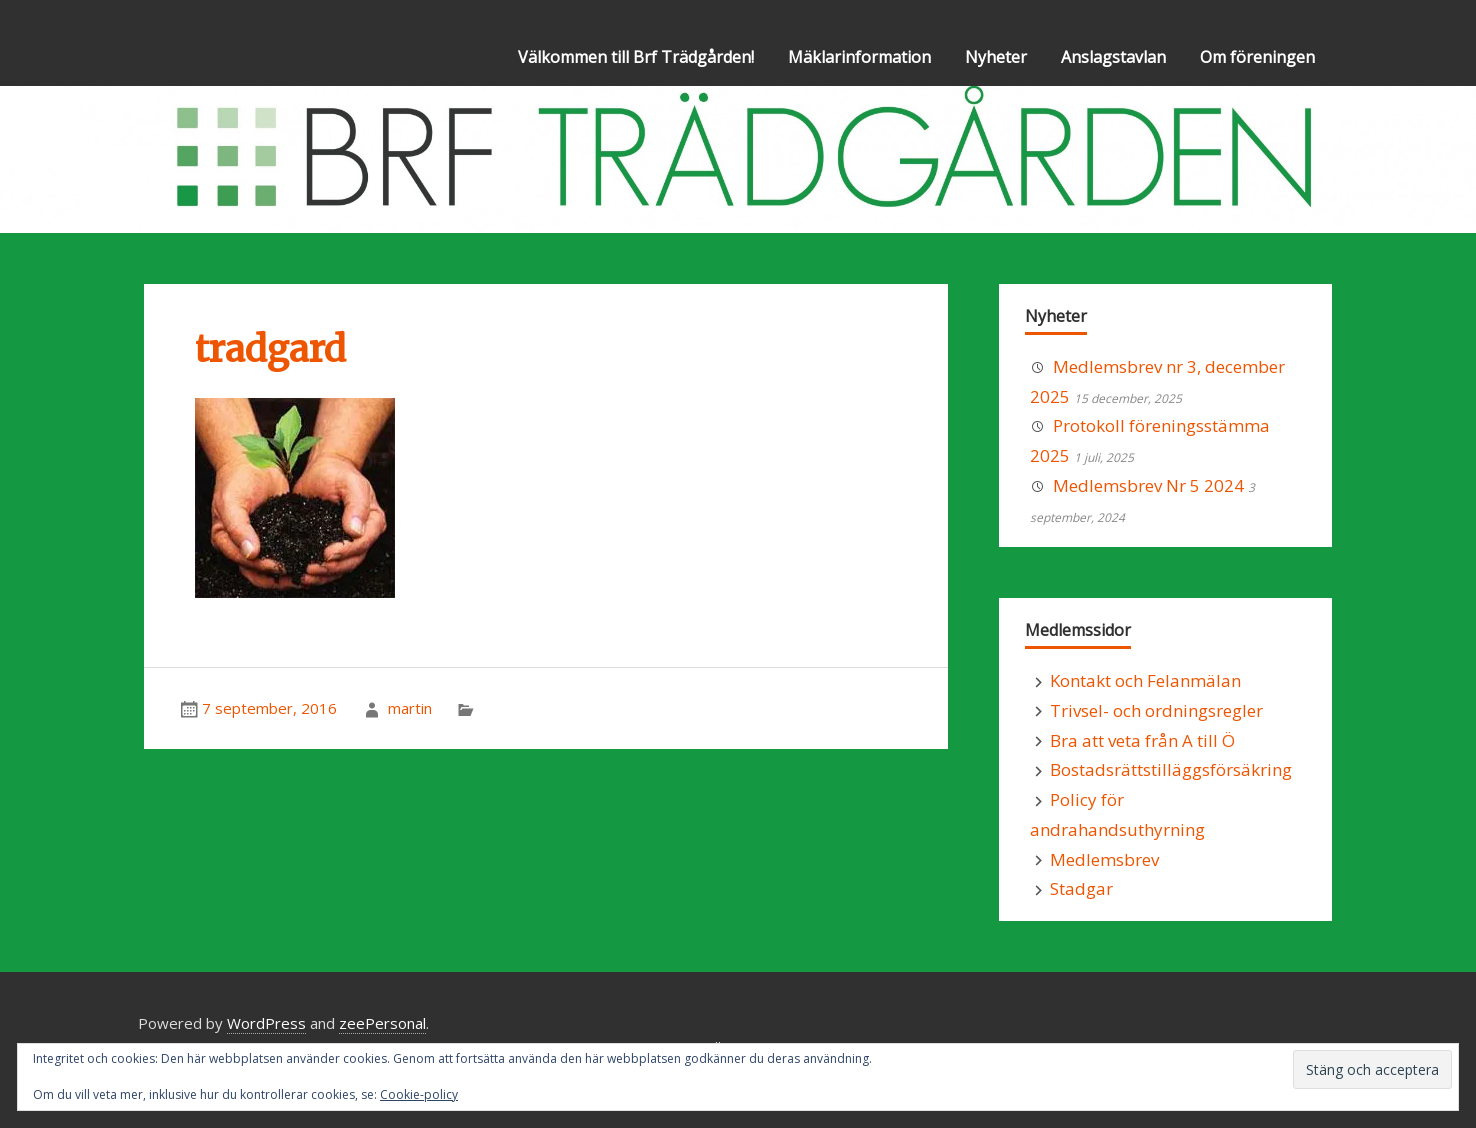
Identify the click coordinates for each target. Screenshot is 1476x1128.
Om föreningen (1257, 57)
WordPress (266, 1023)
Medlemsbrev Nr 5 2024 (1148, 485)
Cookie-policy (419, 1094)
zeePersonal (382, 1023)
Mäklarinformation (859, 57)
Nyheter (996, 57)
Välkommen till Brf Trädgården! (636, 57)
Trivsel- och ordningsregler (1156, 710)
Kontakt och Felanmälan (1145, 680)
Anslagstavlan (1113, 57)
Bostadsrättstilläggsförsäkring (1171, 769)
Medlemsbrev (1104, 859)
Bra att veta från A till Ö (1142, 740)
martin (410, 708)
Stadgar (1081, 888)
